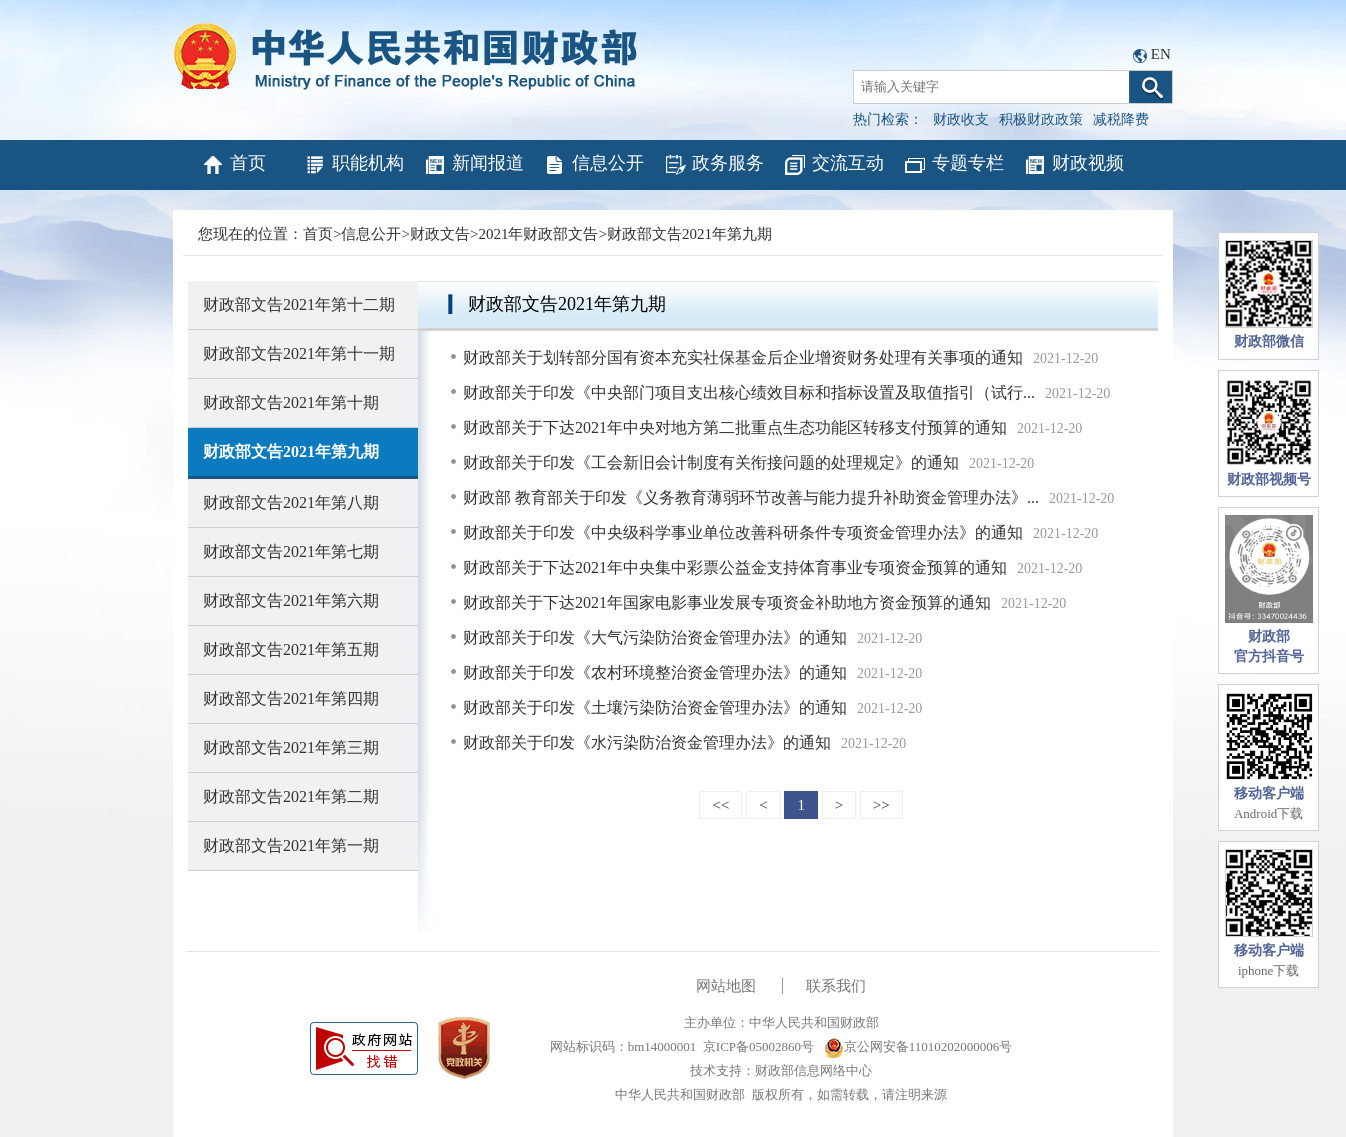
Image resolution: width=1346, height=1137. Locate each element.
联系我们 (836, 986)
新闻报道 (473, 165)
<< (720, 805)
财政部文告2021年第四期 (291, 698)
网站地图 (726, 986)
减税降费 (1121, 119)
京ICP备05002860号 (758, 1046)
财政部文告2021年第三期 (291, 747)
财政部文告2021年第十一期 (299, 353)
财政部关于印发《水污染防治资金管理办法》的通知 (647, 742)
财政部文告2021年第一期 (291, 845)
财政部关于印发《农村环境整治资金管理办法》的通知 (655, 672)
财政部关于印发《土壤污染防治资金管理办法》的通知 (655, 707)
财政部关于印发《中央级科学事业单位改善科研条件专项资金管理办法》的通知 (743, 532)
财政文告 (440, 234)
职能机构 (353, 165)
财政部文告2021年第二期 (291, 796)
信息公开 (593, 165)
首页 (233, 165)
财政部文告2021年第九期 (689, 234)
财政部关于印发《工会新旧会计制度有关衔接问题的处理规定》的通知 (711, 462)
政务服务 (713, 165)
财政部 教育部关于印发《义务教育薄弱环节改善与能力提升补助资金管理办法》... (751, 497)
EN (1161, 54)
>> (881, 805)
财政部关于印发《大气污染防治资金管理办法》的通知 (655, 637)
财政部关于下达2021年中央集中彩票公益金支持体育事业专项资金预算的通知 (735, 567)
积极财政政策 (1041, 119)
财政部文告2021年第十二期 (299, 304)
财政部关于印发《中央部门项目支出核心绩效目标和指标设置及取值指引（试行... (749, 392)
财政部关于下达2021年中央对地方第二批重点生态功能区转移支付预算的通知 (735, 427)
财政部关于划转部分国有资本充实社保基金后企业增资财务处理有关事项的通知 (743, 357)
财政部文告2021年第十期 (291, 402)
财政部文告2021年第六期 (291, 600)
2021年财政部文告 (538, 234)
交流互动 (833, 165)
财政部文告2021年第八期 (291, 502)
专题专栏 (953, 165)
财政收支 (961, 119)
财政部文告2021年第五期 (291, 649)
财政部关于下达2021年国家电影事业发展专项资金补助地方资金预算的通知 (727, 602)
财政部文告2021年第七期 (291, 551)
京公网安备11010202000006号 (918, 1046)
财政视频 (1073, 165)
